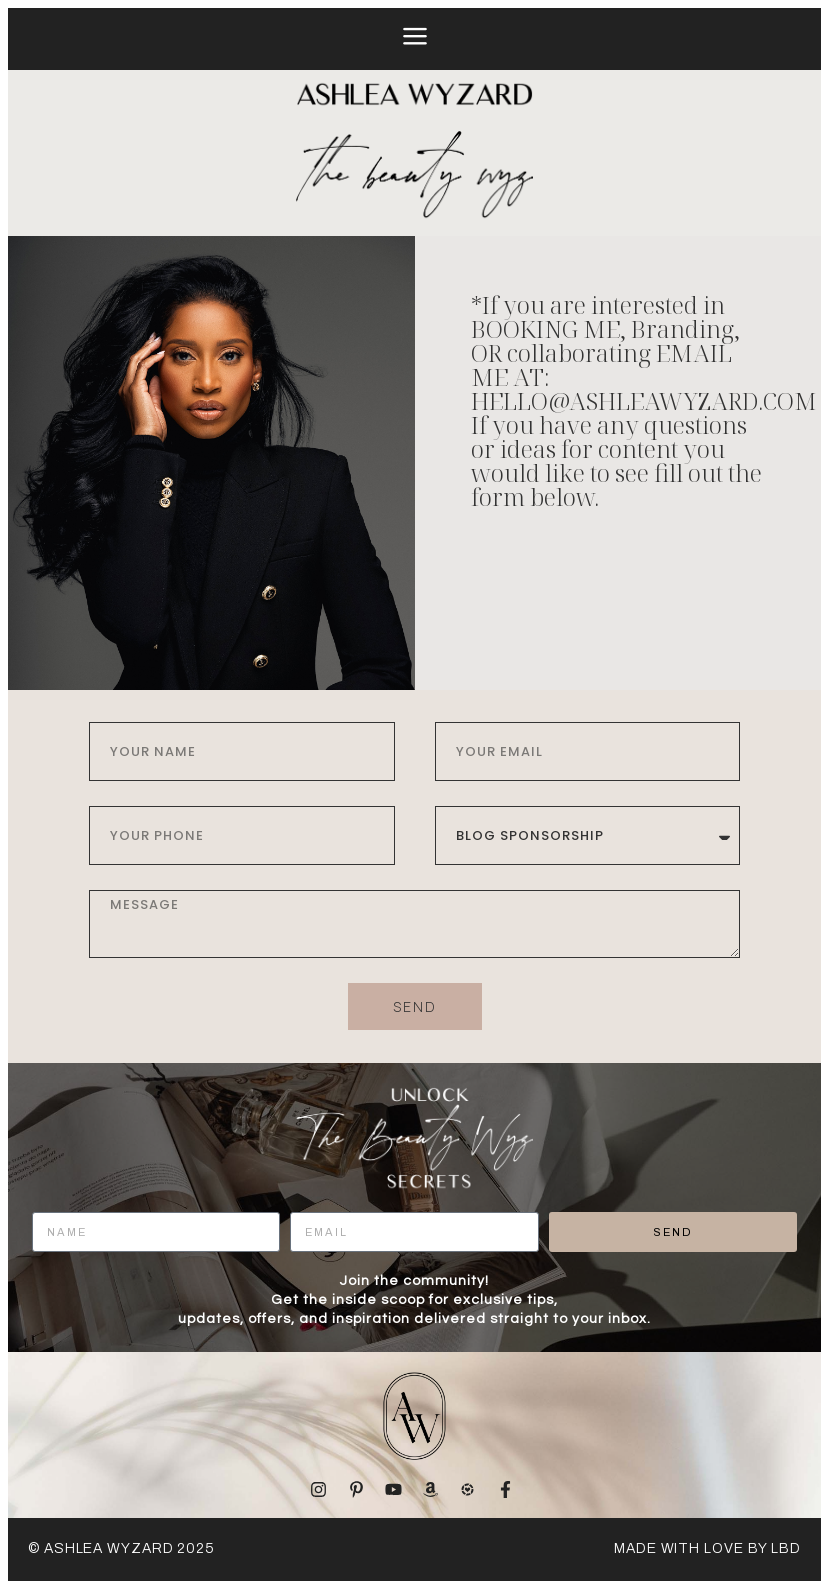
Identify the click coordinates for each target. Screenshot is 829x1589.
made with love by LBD (707, 1548)
